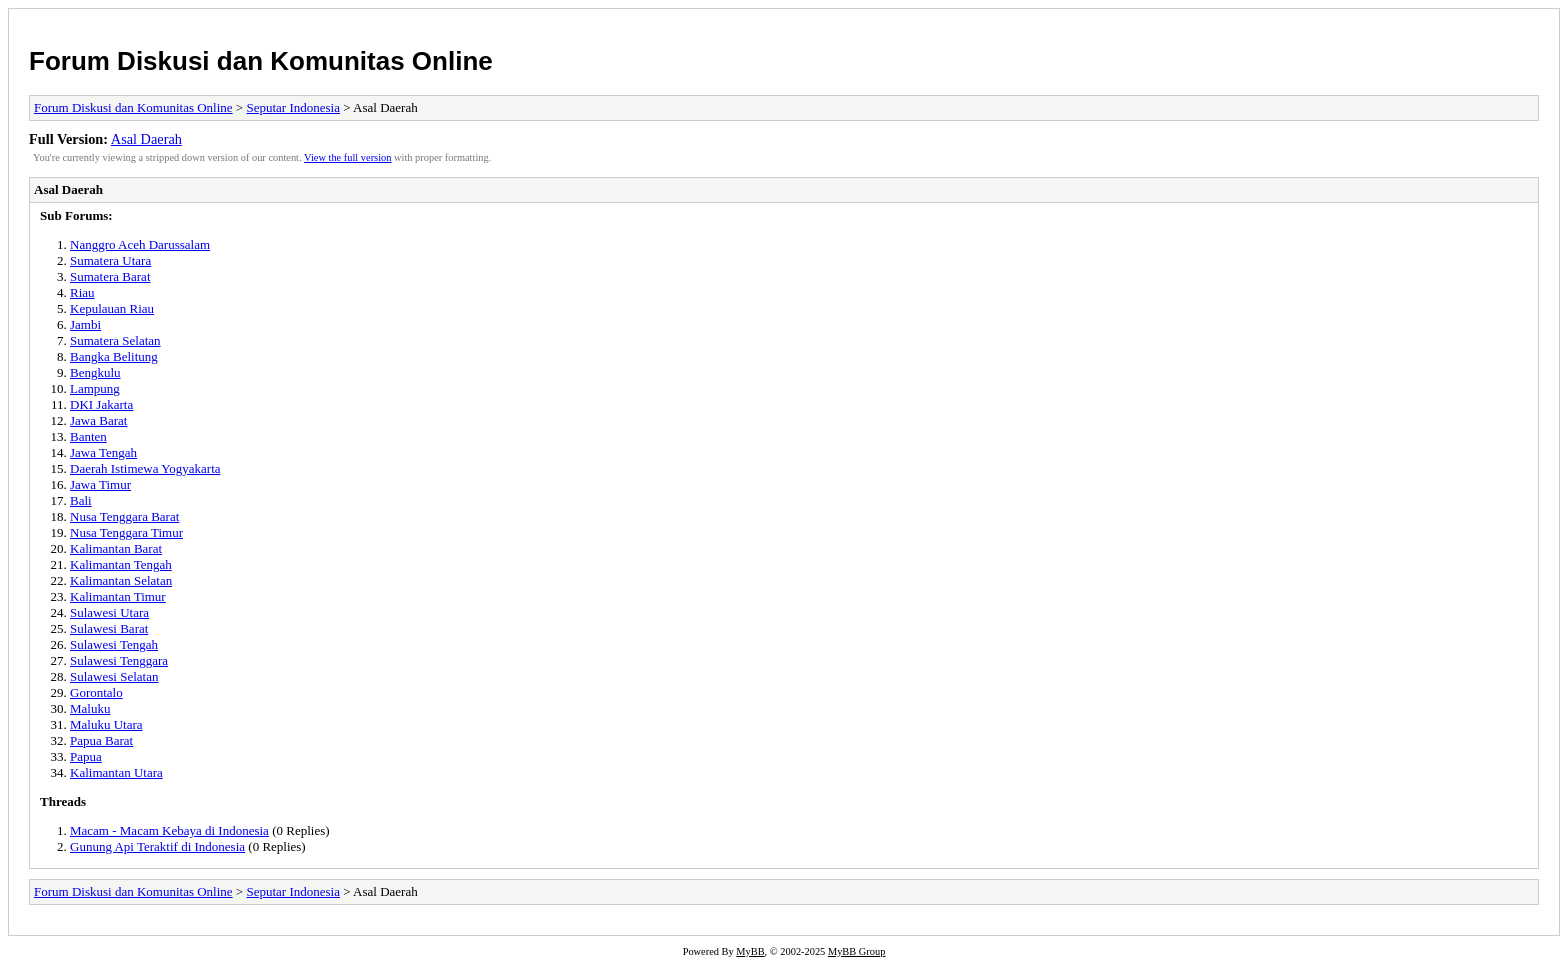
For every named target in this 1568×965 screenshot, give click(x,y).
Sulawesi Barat (109, 628)
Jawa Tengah (103, 452)
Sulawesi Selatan (114, 676)
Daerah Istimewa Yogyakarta (145, 468)
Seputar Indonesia (293, 107)
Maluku (90, 708)
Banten (88, 436)
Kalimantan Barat (116, 548)
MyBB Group (856, 951)
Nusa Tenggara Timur (126, 532)
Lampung (95, 388)
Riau (82, 292)
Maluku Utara (106, 724)
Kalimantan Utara (116, 772)
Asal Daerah (146, 139)
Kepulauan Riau (112, 308)
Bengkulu (95, 372)
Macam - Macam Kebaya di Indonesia (169, 830)
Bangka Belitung (114, 356)
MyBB (750, 951)
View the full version (347, 157)
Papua (86, 756)
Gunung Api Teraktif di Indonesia (157, 846)
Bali (81, 500)
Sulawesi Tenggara (119, 660)
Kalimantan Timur (118, 596)
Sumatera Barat (110, 276)
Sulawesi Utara (109, 612)
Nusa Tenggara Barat (124, 516)
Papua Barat (101, 740)
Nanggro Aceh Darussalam (140, 244)
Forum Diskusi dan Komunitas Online (261, 61)
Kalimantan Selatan (121, 580)
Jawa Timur (100, 484)
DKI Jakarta (101, 404)
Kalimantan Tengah (121, 564)
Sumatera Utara (110, 260)
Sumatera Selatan (115, 340)
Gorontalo (96, 692)
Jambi (85, 324)
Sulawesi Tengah (114, 644)
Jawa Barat (98, 420)
